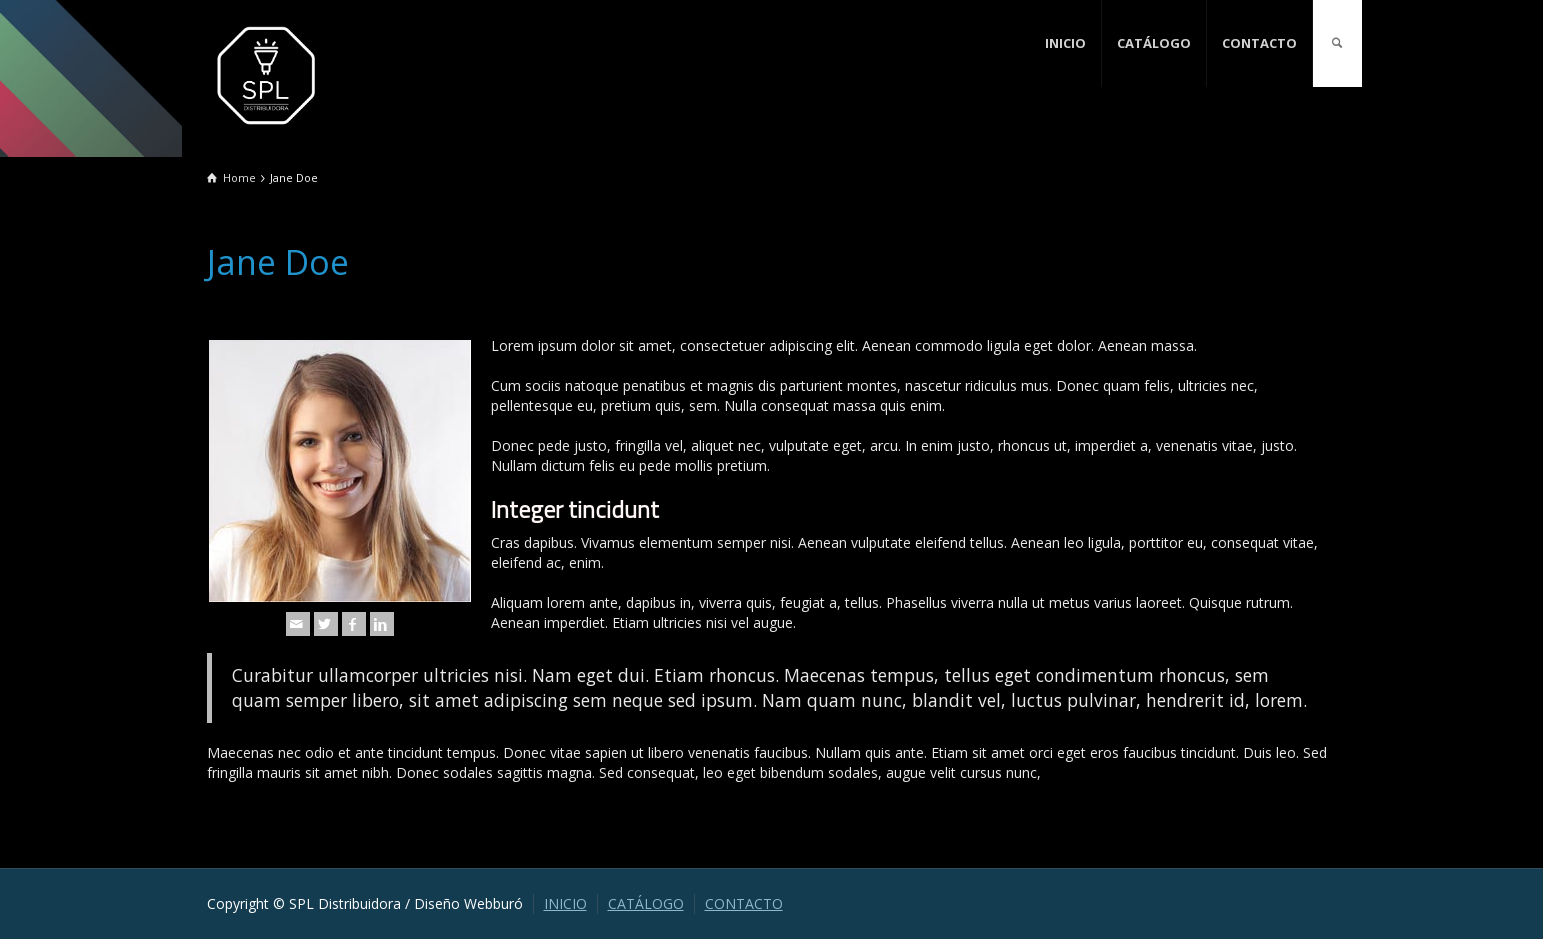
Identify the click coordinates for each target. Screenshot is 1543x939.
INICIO (1065, 43)
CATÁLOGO (1154, 43)
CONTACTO (1259, 43)
